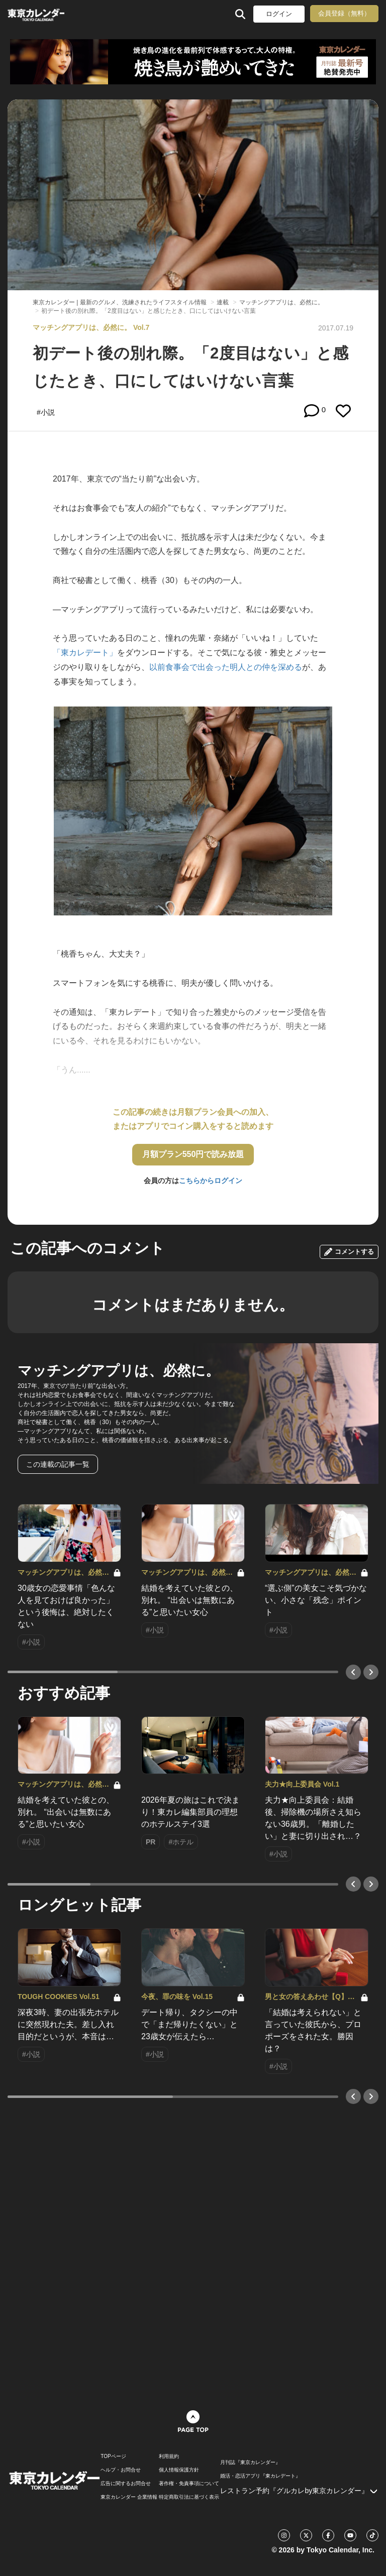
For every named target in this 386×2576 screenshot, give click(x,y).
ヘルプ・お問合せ (121, 2470)
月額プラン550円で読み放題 (193, 1154)
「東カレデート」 (85, 652)
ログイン (279, 14)
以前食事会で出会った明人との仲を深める (225, 667)
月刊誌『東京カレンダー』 (250, 2462)
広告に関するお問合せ (126, 2483)
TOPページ (113, 2456)
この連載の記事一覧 (57, 1464)
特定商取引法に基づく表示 (189, 2497)
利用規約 (169, 2456)
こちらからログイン (210, 1181)
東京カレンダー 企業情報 (129, 2497)
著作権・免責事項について (189, 2483)
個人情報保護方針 (179, 2470)
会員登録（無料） (344, 13)
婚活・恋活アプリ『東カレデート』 (260, 2476)
